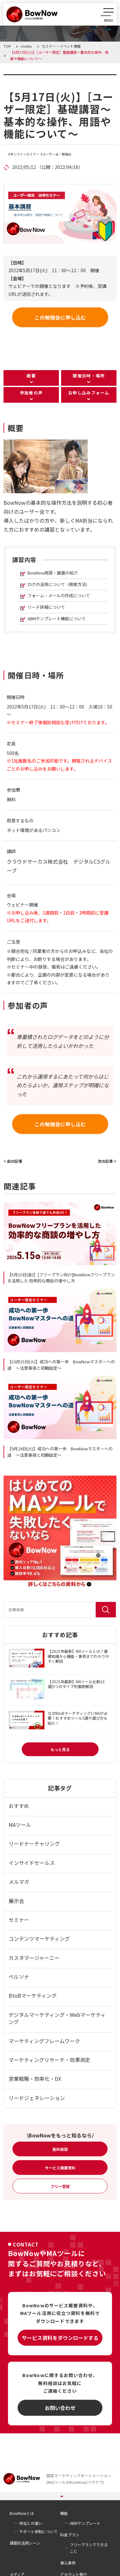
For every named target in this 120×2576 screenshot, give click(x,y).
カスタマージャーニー (34, 1958)
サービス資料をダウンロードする (60, 2338)
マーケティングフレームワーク (44, 2041)
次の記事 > (107, 1161)
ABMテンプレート (85, 2523)
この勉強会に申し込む (60, 317)
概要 (31, 376)
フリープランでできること (89, 2548)
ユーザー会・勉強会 (57, 154)
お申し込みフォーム (88, 393)
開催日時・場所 (89, 376)
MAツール (20, 1824)
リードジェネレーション (37, 2098)
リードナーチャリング (34, 1843)
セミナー (19, 1919)
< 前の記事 (13, 1161)
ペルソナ (19, 1976)
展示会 (16, 1901)
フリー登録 (60, 2186)
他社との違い (30, 2523)
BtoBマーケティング (33, 1995)
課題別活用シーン (25, 2543)
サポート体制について (38, 2531)
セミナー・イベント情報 (44, 78)
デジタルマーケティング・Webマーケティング (57, 2018)
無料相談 (60, 2149)
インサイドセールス (32, 1863)
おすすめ (19, 1806)
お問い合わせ (60, 2408)
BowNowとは (22, 2513)
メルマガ (19, 1881)
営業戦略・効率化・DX (35, 2078)
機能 (64, 2513)
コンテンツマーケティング (39, 1938)
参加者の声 (31, 393)
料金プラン (69, 2534)
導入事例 (68, 2562)
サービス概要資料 (60, 2167)
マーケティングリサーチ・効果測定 (49, 2060)
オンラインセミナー (24, 154)
